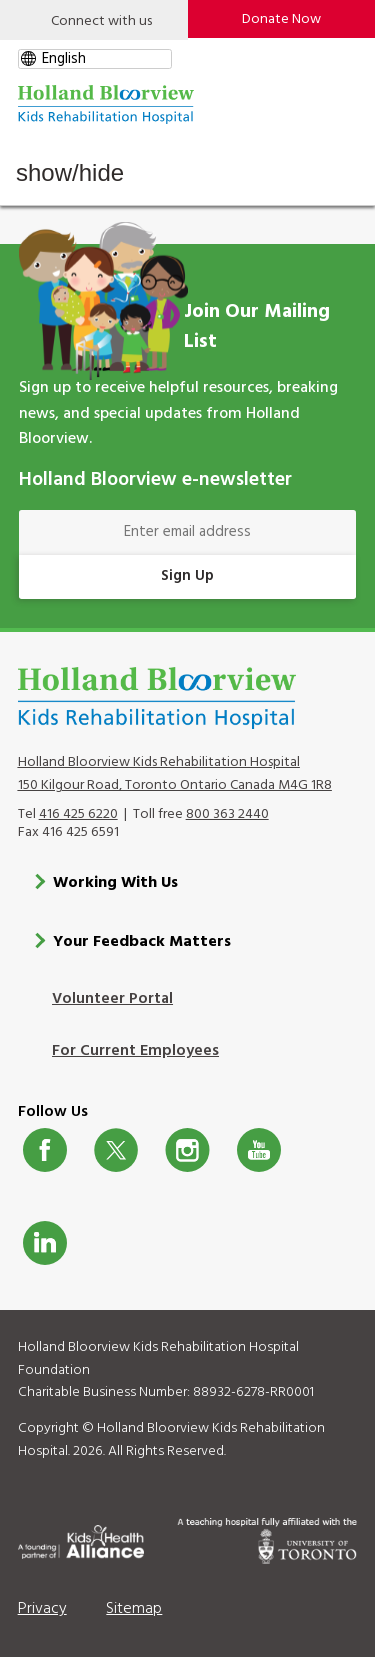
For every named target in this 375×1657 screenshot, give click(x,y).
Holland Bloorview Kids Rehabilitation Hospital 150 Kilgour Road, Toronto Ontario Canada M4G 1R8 (175, 774)
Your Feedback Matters (142, 942)
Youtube (259, 1150)
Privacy (42, 1609)
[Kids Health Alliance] (81, 1539)
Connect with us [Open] (101, 21)
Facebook (45, 1150)
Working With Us (115, 883)
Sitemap (134, 1609)
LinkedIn (45, 1243)
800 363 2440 (227, 814)
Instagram (187, 1150)
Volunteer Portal (112, 999)
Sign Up (187, 576)
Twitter (116, 1150)
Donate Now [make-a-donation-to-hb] (281, 19)
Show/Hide (70, 172)
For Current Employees (135, 1051)
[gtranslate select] (95, 59)
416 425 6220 (78, 814)
